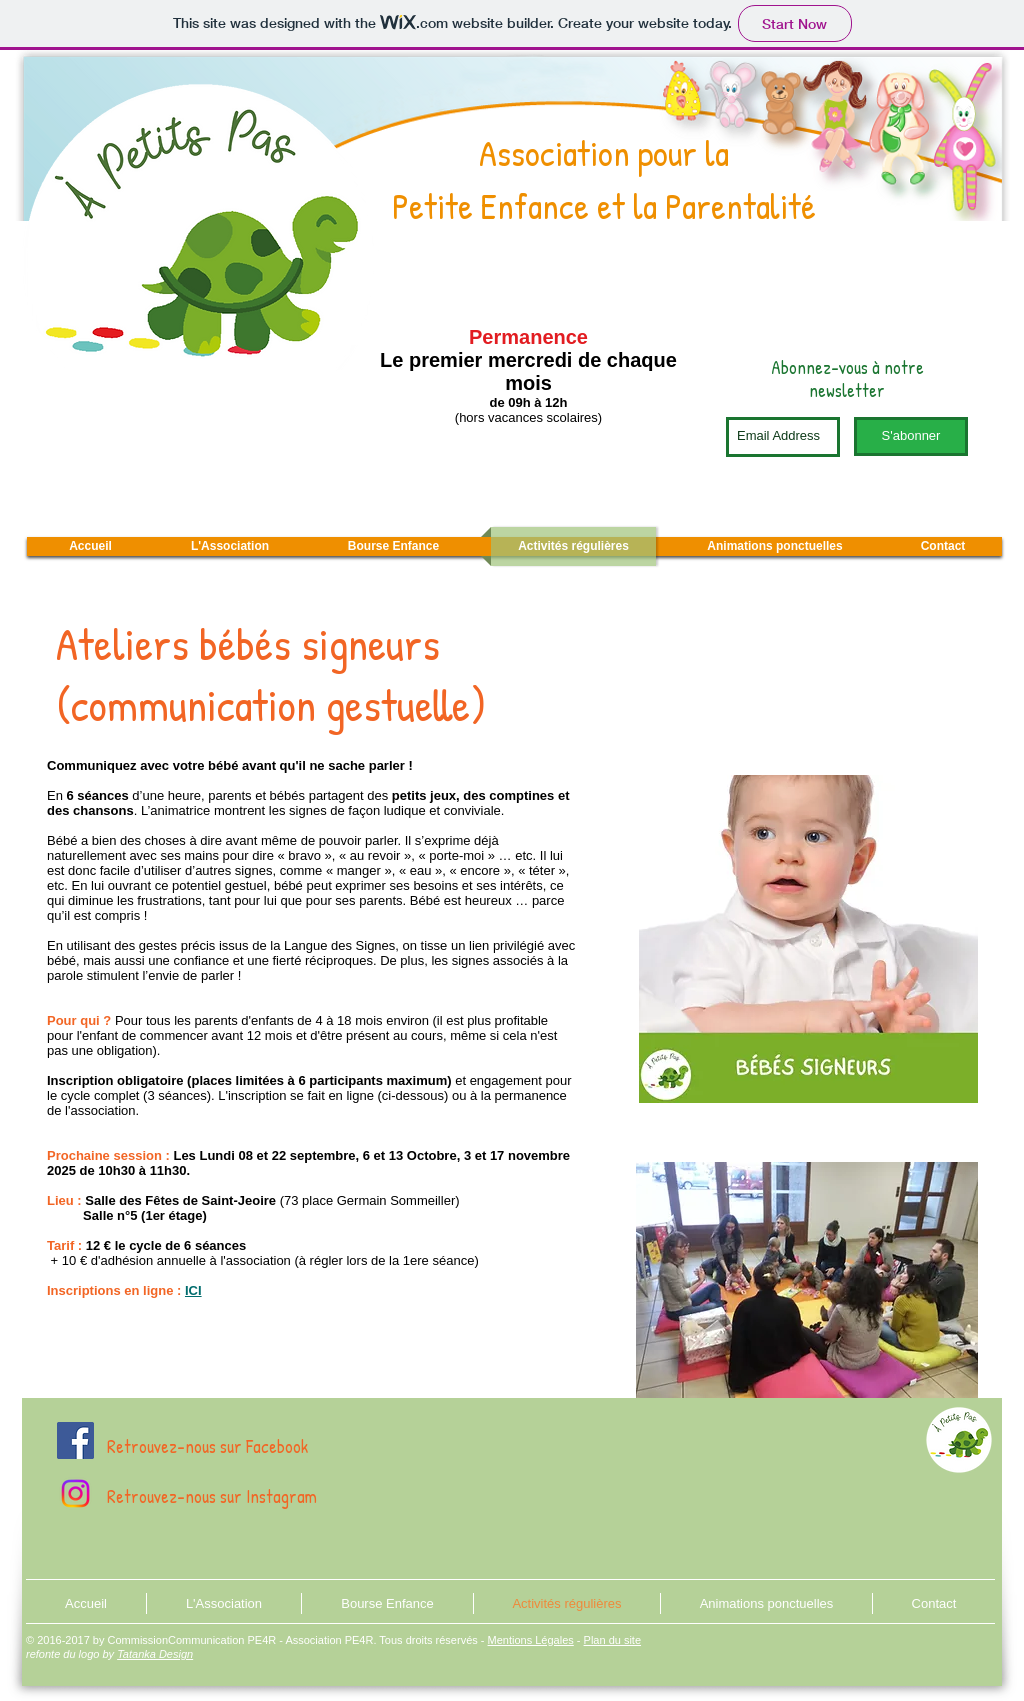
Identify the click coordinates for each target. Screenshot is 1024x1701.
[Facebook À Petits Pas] (75, 1440)
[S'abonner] (911, 436)
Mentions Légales (531, 1640)
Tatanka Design (155, 1654)
